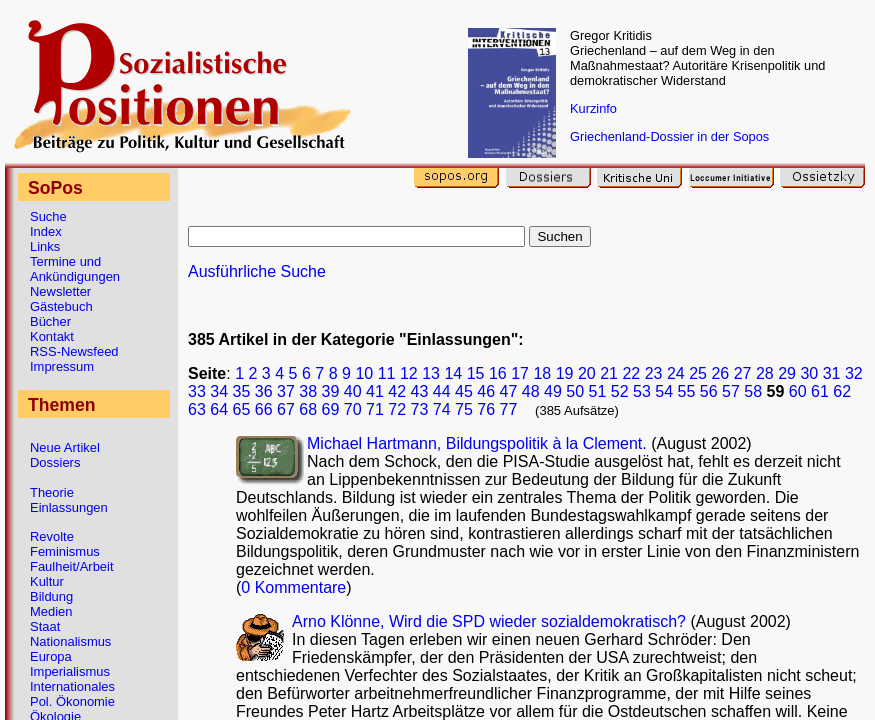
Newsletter (60, 291)
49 (553, 391)
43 (420, 391)
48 (531, 391)
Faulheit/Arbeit (72, 566)
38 (308, 391)
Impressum (62, 366)
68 (308, 409)
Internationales (72, 686)
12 (409, 373)
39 (331, 391)
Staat (45, 626)
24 (676, 373)
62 (842, 391)
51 (598, 391)
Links (45, 246)
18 (542, 373)
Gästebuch (61, 306)
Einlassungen (69, 507)
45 (464, 391)
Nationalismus (70, 641)
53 (642, 391)
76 (486, 409)
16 (498, 373)
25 (698, 373)
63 (197, 409)
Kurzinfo (593, 108)
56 (709, 391)
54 (664, 391)
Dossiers (55, 462)
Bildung (51, 596)
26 (720, 373)
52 (620, 391)
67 (286, 409)
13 (431, 373)
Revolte (52, 536)
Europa (51, 656)
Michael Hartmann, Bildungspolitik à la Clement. (479, 443)
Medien (51, 611)
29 (787, 373)
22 (631, 373)
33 (197, 391)
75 (464, 409)
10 (364, 373)
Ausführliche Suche (257, 271)
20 (587, 373)
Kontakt (52, 336)
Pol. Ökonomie (72, 701)
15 (476, 373)
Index (46, 231)
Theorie (52, 492)
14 (453, 373)
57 (731, 391)
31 (832, 373)
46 (486, 391)
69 (331, 409)
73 (420, 409)
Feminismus (65, 551)
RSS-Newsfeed (74, 351)
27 (743, 373)
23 (654, 373)
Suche (48, 216)
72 (397, 409)
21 (609, 373)
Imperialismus (70, 671)
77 (509, 409)
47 (509, 391)
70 (353, 409)
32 (854, 373)
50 (575, 391)
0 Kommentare (293, 587)
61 (820, 391)
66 (264, 409)
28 (765, 373)
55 (687, 391)
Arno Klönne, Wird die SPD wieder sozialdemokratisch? (491, 621)
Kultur (47, 581)
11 (387, 373)
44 (442, 391)
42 (397, 391)
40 (353, 391)
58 (753, 391)
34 (219, 391)
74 (442, 409)
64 (219, 409)
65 (242, 409)
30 (809, 373)
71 (375, 409)
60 (798, 391)
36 (264, 391)
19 (565, 373)
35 (242, 391)
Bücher (50, 321)
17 (520, 373)
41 (375, 391)
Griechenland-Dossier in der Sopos (669, 136)
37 (286, 391)
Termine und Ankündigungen (75, 269)
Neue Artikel (65, 447)
